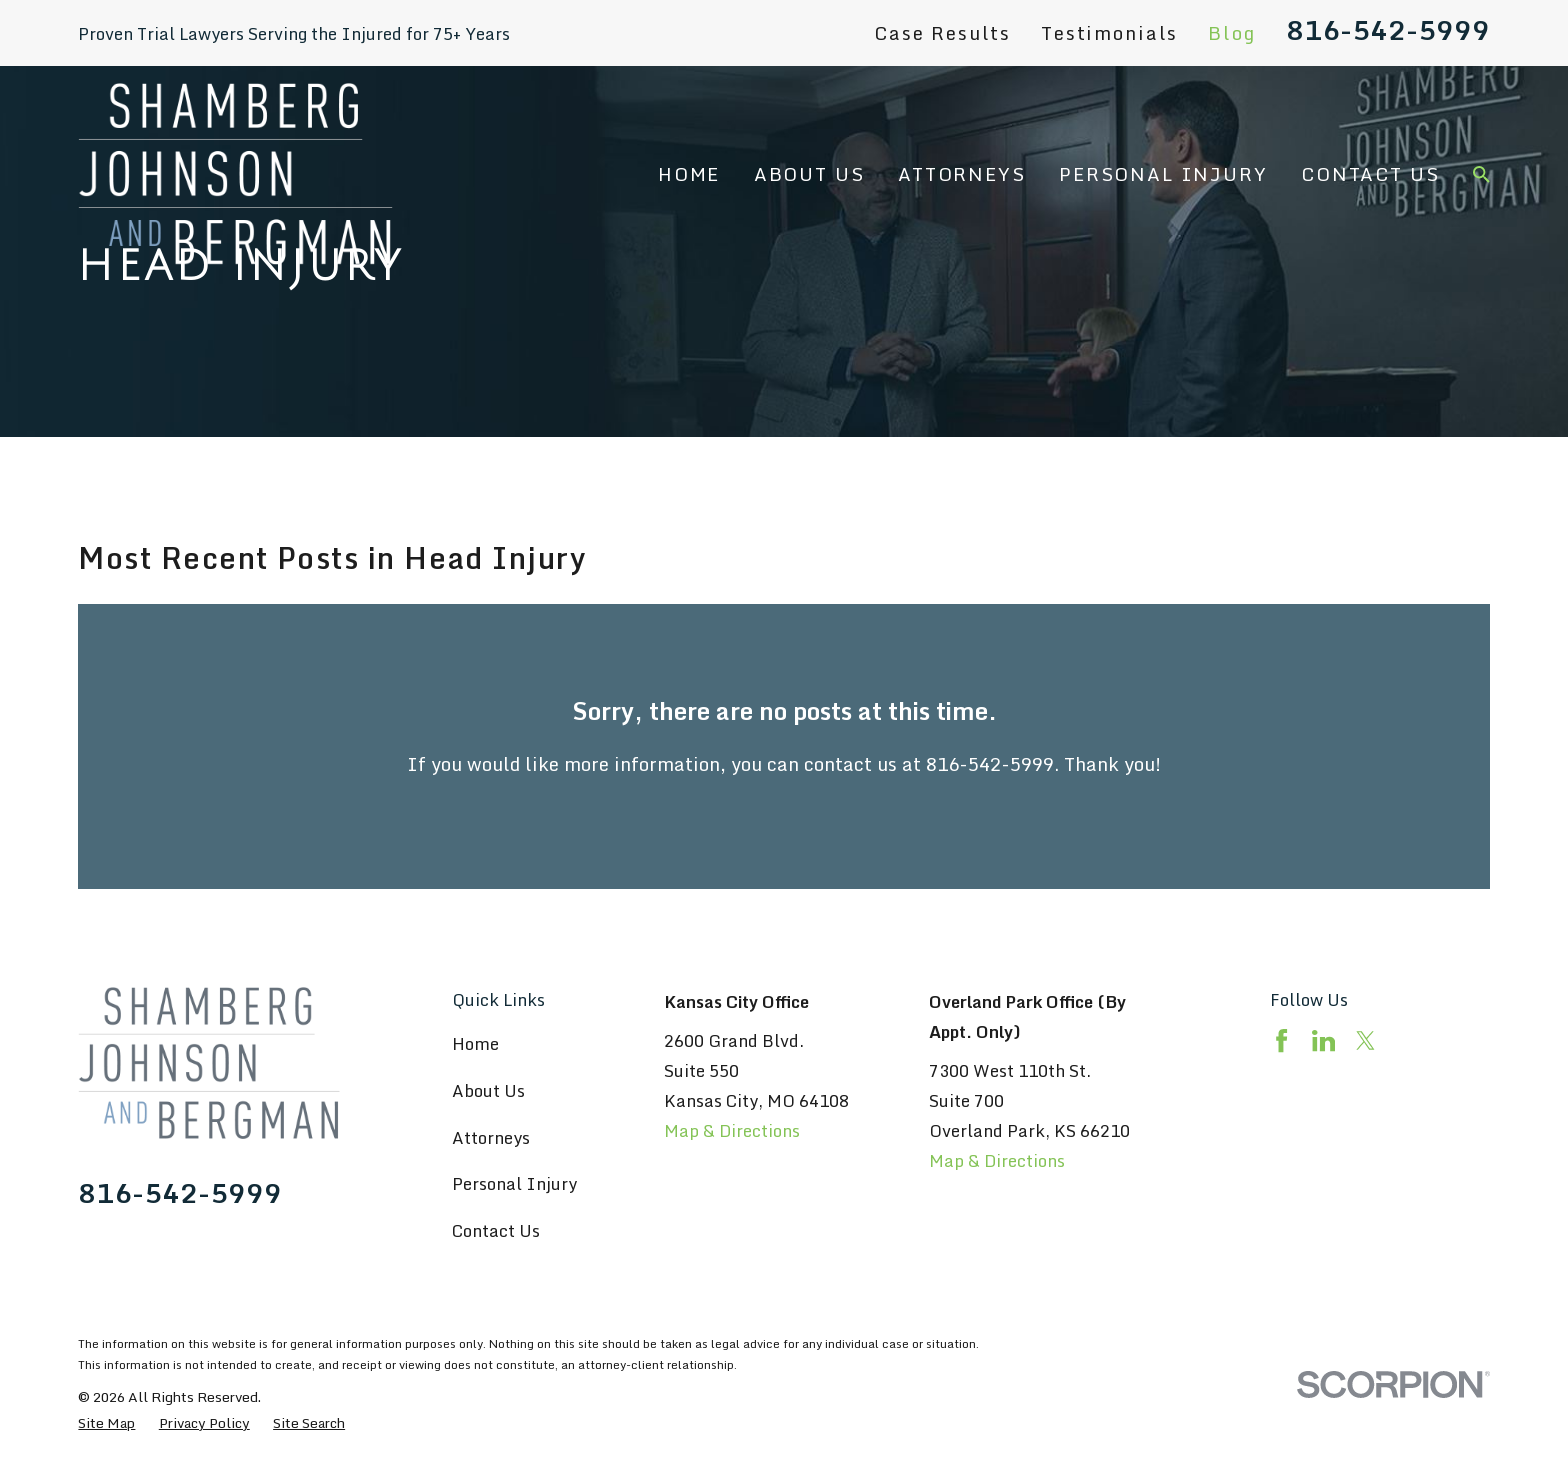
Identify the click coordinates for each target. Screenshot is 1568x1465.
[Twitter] (1365, 1040)
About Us (488, 1090)
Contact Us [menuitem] (1370, 174)
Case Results (942, 33)
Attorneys (491, 1137)
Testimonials (1109, 33)
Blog (1231, 33)
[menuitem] (106, 1422)
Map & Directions (732, 1130)
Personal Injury (514, 1183)
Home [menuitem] (689, 174)
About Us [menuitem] (809, 174)
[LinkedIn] (1323, 1040)
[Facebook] (1281, 1040)
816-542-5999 (1388, 30)
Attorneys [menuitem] (962, 174)
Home (475, 1043)
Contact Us (496, 1230)
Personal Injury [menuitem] (1163, 174)
